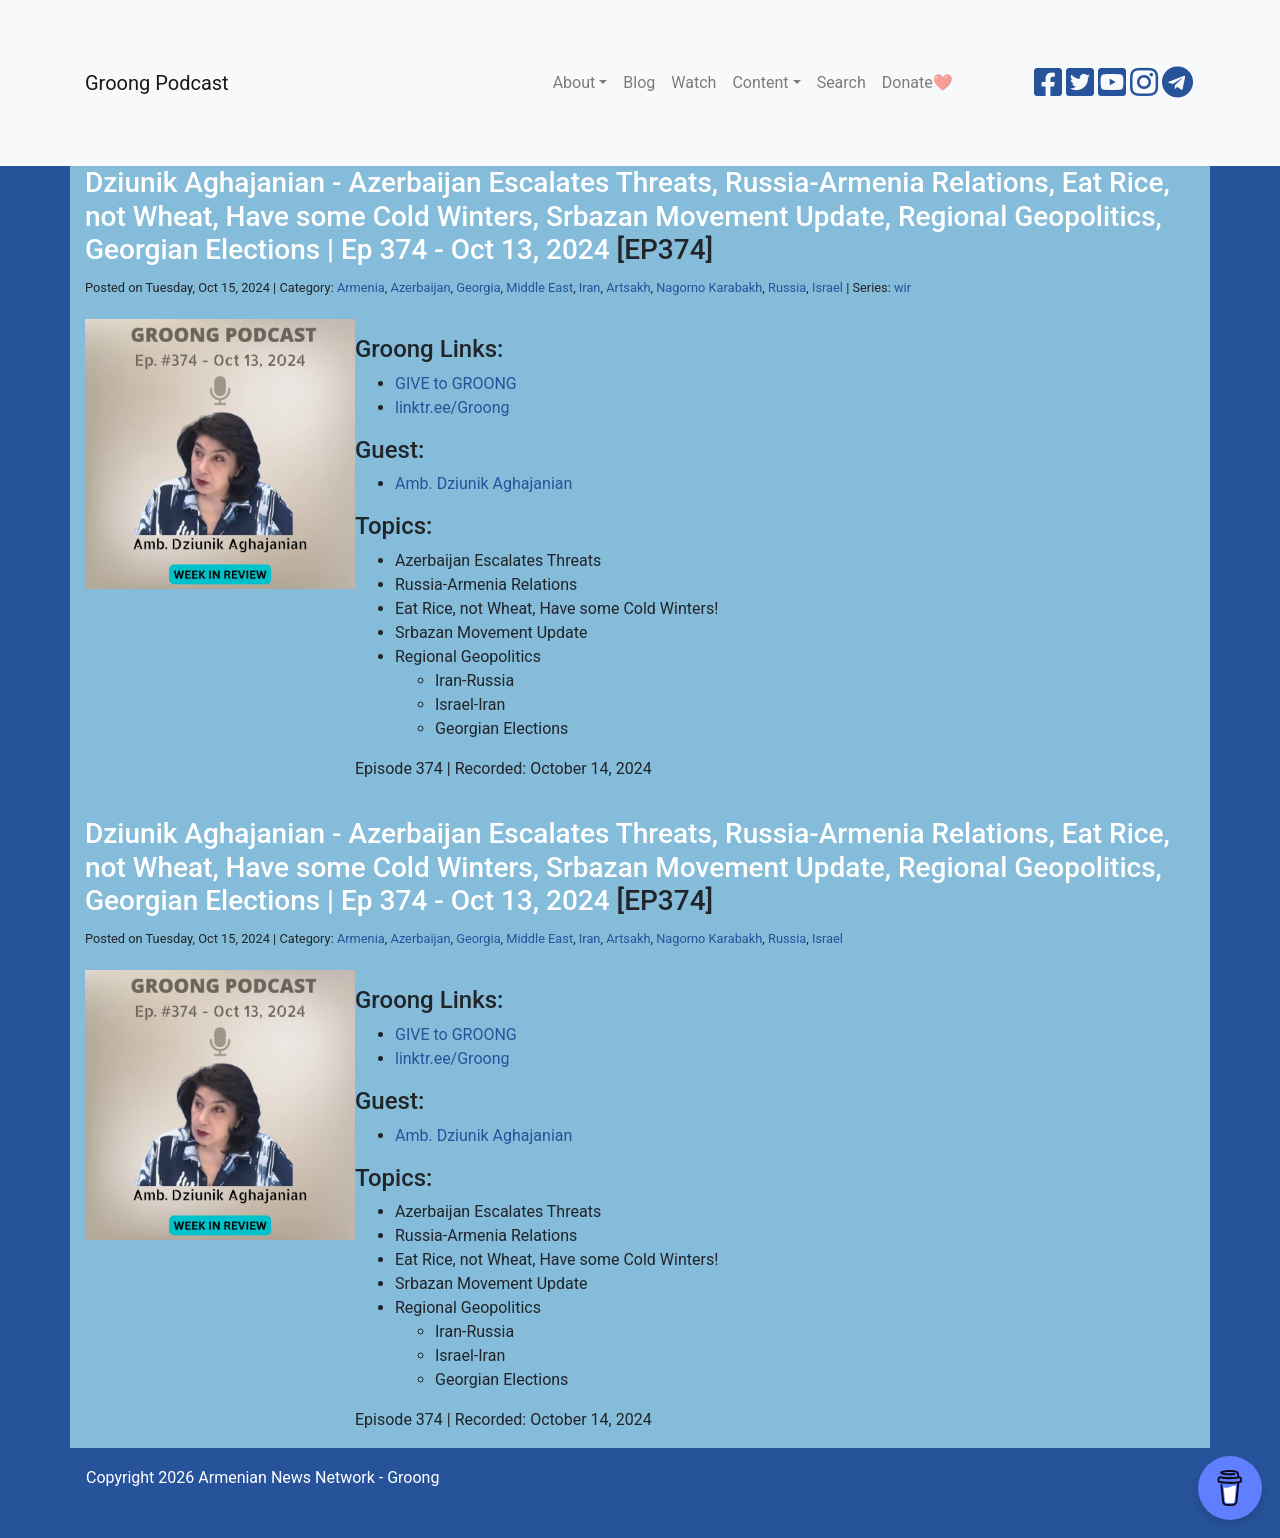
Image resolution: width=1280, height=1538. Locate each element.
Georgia (478, 287)
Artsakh (628, 287)
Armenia (361, 287)
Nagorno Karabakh (709, 287)
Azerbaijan (420, 287)
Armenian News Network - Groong (318, 1477)
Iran (590, 287)
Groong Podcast (157, 83)
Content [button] (760, 82)
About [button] (574, 82)
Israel (827, 287)
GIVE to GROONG (456, 383)
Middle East (539, 287)
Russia (787, 287)
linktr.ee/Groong (452, 407)
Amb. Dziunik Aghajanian (483, 483)
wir (902, 287)
